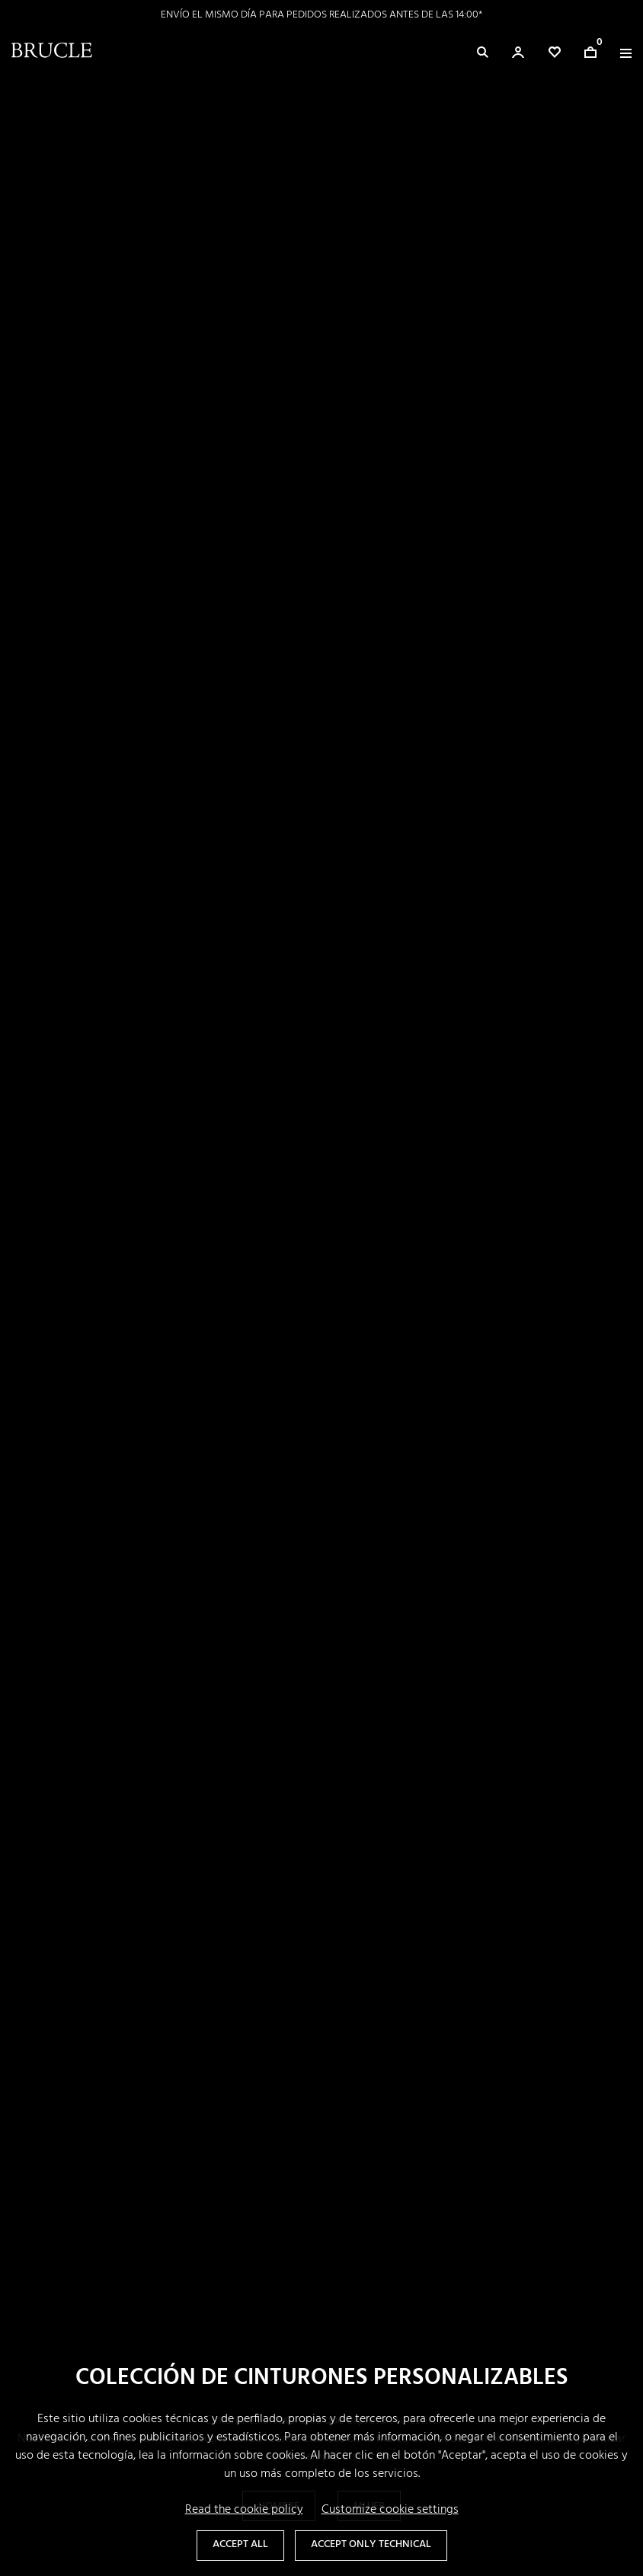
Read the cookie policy (244, 2510)
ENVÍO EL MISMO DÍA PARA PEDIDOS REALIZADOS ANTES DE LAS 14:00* (321, 15)
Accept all (240, 2544)
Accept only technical (371, 2544)
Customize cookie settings (390, 2510)
